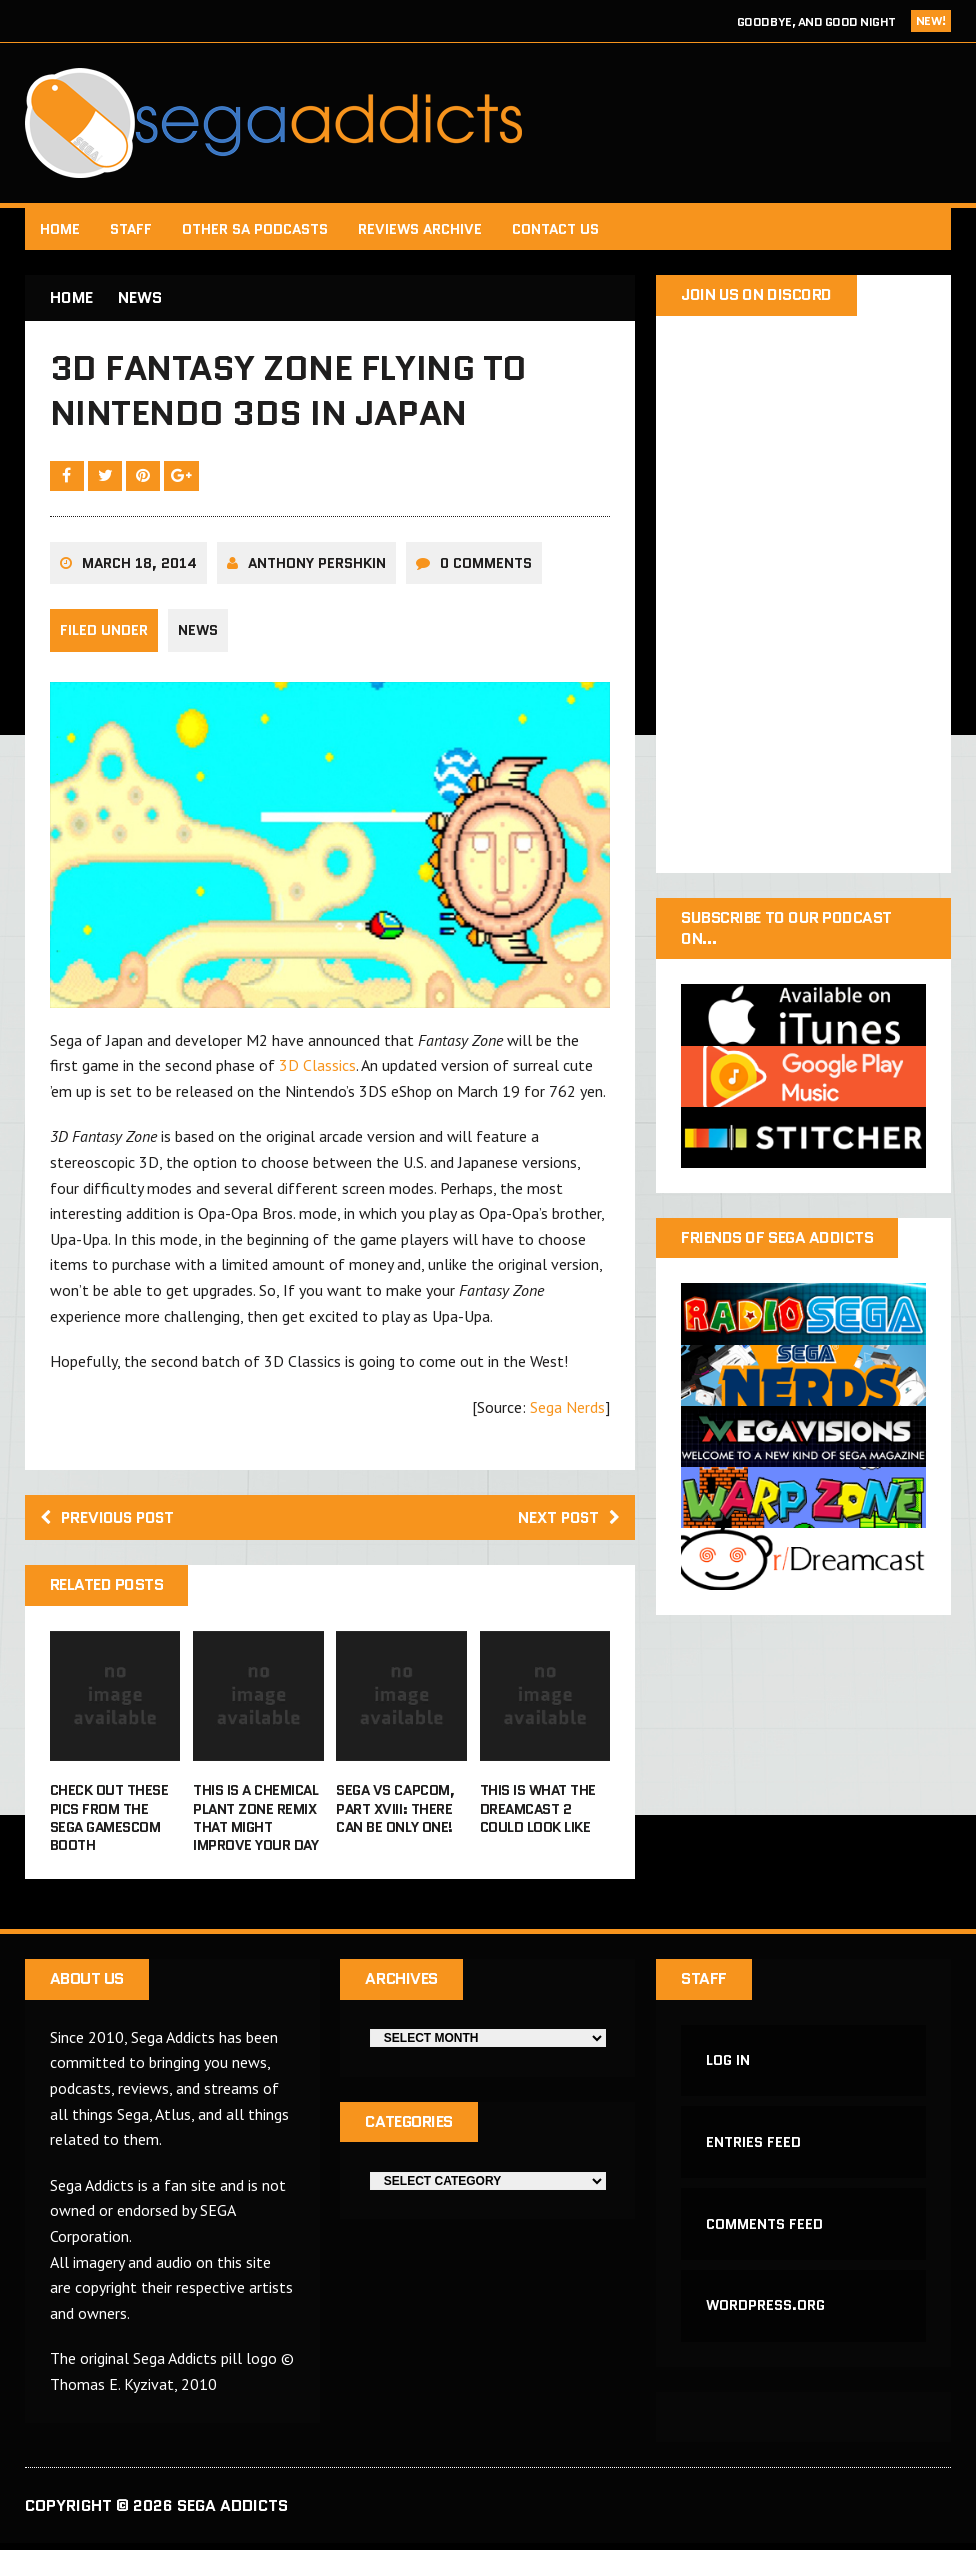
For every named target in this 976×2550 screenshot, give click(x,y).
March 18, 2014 (139, 566)
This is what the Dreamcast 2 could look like (538, 1812)
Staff (131, 229)
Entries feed (753, 2147)
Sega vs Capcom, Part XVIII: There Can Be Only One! (395, 1812)
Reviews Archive (420, 229)
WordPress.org (765, 2312)
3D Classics (317, 1068)
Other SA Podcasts (255, 229)
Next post (566, 1520)
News (198, 634)
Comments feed (764, 2230)
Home (60, 229)
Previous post (111, 1520)
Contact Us (555, 229)
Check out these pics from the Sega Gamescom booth (109, 1821)
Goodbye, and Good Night (816, 21)
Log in (728, 2065)
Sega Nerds (567, 1410)
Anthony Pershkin (317, 566)
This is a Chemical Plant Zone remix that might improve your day (255, 1821)
